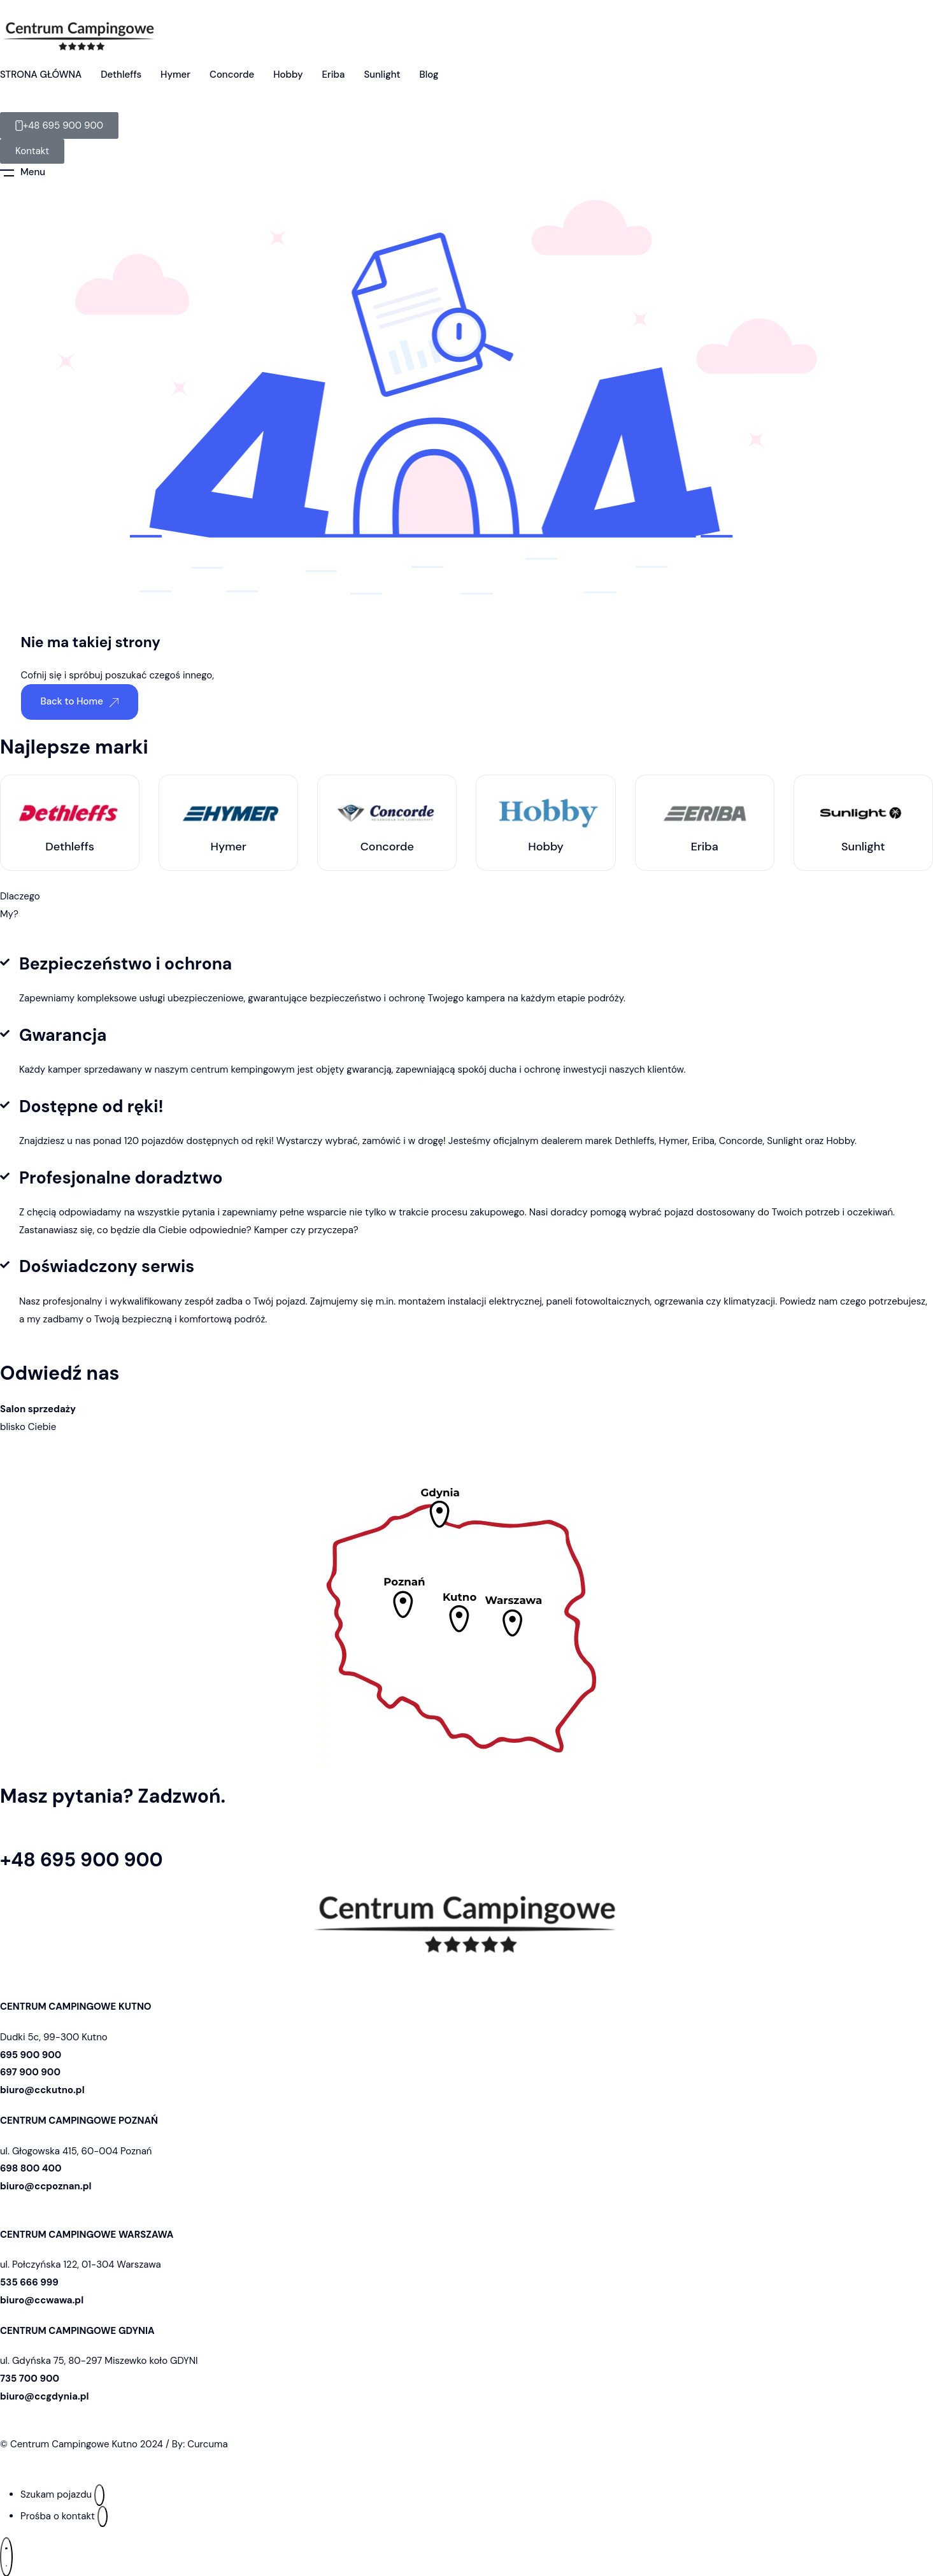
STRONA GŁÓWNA (41, 74)
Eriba (333, 74)
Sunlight (382, 74)
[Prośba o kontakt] (102, 2517)
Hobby (288, 74)
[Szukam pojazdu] (99, 2495)
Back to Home (79, 701)
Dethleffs (121, 74)
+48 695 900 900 (81, 1859)
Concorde (232, 74)
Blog (429, 74)
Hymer (175, 74)
